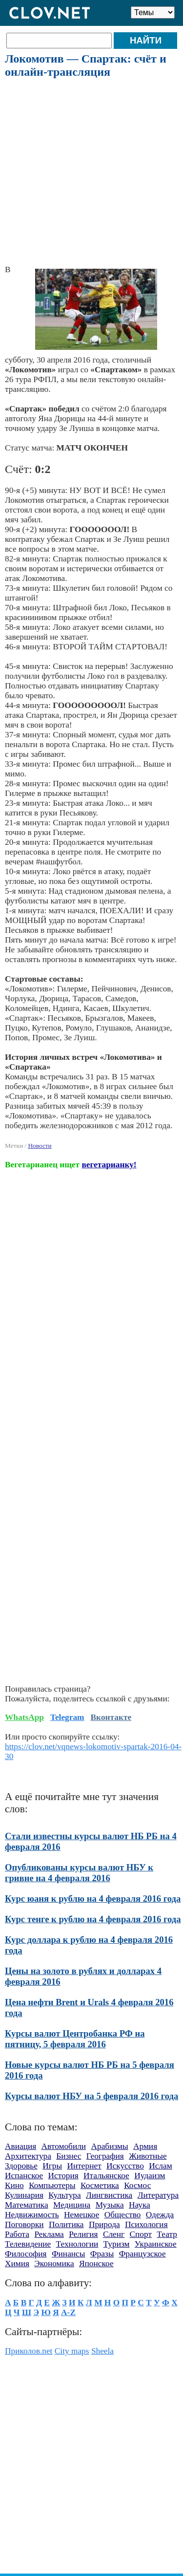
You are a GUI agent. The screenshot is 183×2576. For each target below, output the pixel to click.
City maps (72, 2351)
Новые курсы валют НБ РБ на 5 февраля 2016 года (89, 2070)
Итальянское (106, 2175)
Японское (96, 2263)
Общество (122, 2214)
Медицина (71, 2205)
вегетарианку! (108, 1164)
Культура (64, 2195)
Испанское (24, 2175)
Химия (17, 2263)
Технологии (77, 2244)
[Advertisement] (91, 172)
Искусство (125, 2165)
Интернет (84, 2165)
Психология (146, 2224)
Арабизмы (109, 2146)
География (105, 2156)
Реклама (48, 2234)
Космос (137, 2185)
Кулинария (24, 2195)
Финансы (68, 2253)
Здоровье (21, 2165)
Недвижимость (32, 2214)
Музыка (110, 2205)
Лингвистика (109, 2195)
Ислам (160, 2165)
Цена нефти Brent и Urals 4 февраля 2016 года (89, 2007)
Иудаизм (149, 2175)
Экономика (54, 2263)
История (63, 2175)
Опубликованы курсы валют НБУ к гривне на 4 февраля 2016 (79, 1872)
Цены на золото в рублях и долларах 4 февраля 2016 (83, 1976)
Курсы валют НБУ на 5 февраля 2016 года (91, 2096)
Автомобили (63, 2146)
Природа (104, 2224)
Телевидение (28, 2244)
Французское (142, 2253)
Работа (17, 2234)
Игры (52, 2165)
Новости (39, 1145)
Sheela (102, 2351)
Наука (139, 2205)
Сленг (113, 2234)
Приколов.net (28, 2351)
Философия (26, 2253)
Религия (83, 2234)
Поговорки (24, 2224)
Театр (167, 2234)
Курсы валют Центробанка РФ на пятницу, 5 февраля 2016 (75, 2038)
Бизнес (68, 2156)
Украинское (156, 2244)
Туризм (116, 2244)
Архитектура (28, 2156)
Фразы (102, 2253)
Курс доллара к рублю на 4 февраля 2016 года (89, 1944)
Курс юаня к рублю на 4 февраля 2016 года (93, 1898)
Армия (145, 2146)
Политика (66, 2224)
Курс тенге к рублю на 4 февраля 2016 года (93, 1919)
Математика (26, 2205)
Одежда (160, 2214)
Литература (158, 2195)
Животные (147, 2156)
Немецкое (81, 2214)
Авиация (20, 2146)
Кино (14, 2185)
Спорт (141, 2234)
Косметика (100, 2185)
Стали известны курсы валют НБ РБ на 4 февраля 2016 (91, 1841)
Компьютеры (52, 2185)
